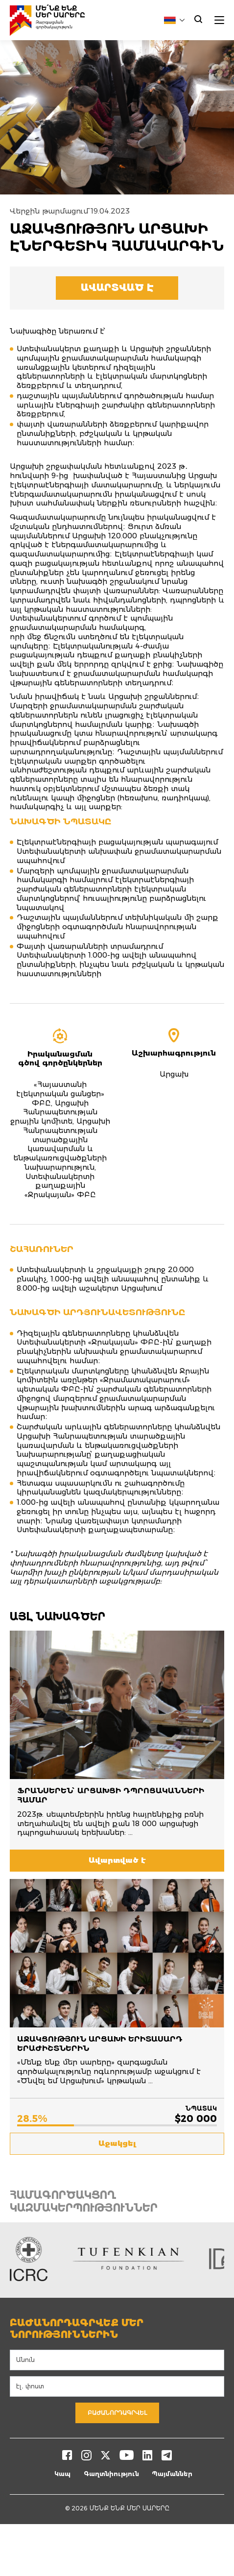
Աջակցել (117, 2143)
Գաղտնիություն (111, 2474)
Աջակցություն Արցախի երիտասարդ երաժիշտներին (100, 2043)
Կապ (62, 2474)
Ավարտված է (117, 287)
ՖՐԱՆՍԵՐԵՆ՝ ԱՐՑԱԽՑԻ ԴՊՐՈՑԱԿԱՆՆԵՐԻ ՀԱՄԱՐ (110, 1795)
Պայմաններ (172, 2474)
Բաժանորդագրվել (117, 2412)
